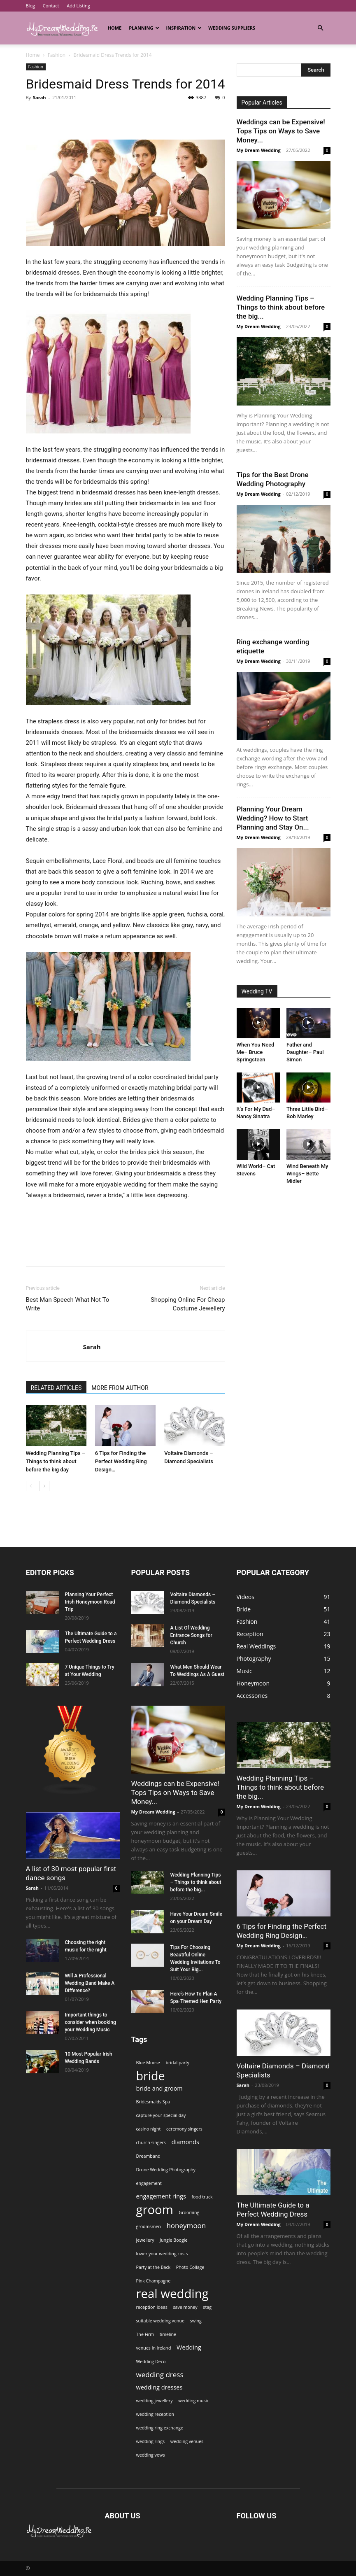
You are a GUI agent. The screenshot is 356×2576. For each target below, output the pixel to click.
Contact (51, 5)
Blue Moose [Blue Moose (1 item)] (148, 2062)
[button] (320, 28)
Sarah (39, 97)
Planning (144, 28)
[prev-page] (31, 1486)
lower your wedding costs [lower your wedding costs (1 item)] (162, 2254)
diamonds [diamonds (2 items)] (185, 2142)
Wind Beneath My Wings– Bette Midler (307, 1173)
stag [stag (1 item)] (207, 2307)
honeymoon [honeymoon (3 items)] (186, 2225)
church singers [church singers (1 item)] (151, 2142)
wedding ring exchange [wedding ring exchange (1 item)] (160, 2428)
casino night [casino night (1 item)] (148, 2129)
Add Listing (78, 5)
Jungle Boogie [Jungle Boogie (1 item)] (173, 2240)
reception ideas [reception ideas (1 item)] (152, 2307)
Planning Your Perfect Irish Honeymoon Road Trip (90, 1602)
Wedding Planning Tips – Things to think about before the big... (281, 307)
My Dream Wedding (259, 150)
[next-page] (44, 1486)
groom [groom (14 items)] (154, 2209)
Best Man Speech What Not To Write (67, 1304)
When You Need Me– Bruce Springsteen (256, 1052)
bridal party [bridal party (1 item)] (177, 2062)
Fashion (57, 54)
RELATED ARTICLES (56, 1388)
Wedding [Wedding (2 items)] (189, 2347)
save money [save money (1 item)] (185, 2307)
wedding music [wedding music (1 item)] (193, 2400)
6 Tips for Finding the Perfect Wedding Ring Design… (121, 1461)
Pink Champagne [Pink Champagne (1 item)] (153, 2281)
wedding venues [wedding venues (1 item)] (187, 2441)
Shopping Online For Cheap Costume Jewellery (188, 1304)
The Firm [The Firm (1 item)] (145, 2334)
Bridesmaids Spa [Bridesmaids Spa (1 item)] (153, 2102)
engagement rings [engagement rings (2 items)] (161, 2196)
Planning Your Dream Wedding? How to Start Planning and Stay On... (273, 818)
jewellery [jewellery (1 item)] (145, 2240)
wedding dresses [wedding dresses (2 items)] (159, 2387)
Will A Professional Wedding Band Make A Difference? (90, 1983)
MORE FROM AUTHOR (119, 1388)
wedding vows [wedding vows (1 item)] (150, 2455)
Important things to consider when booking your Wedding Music (90, 2022)
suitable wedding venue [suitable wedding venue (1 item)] (160, 2321)
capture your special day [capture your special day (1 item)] (161, 2115)
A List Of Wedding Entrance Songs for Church (191, 1635)
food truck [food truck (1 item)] (202, 2197)
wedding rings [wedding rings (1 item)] (150, 2441)
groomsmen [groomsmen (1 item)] (148, 2226)
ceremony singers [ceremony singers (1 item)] (184, 2129)
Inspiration (184, 28)
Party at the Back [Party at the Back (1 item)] (153, 2267)
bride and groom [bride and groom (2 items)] (159, 2088)
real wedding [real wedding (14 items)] (172, 2293)
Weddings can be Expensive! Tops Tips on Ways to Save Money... (281, 131)
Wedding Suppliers (231, 28)
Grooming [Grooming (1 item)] (189, 2212)
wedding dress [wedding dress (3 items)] (160, 2374)
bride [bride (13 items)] (150, 2075)
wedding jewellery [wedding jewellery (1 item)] (154, 2400)
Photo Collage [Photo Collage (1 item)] (190, 2267)
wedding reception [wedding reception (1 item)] (155, 2414)
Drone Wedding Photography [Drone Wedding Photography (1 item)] (165, 2170)
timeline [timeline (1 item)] (168, 2334)
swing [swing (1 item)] (196, 2321)
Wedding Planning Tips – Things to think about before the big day (56, 1461)
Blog (30, 5)
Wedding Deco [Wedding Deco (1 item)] (151, 2361)
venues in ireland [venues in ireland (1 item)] (153, 2348)
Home (115, 28)
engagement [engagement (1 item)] (149, 2183)
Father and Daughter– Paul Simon (305, 1052)
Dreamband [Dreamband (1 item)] (148, 2156)
